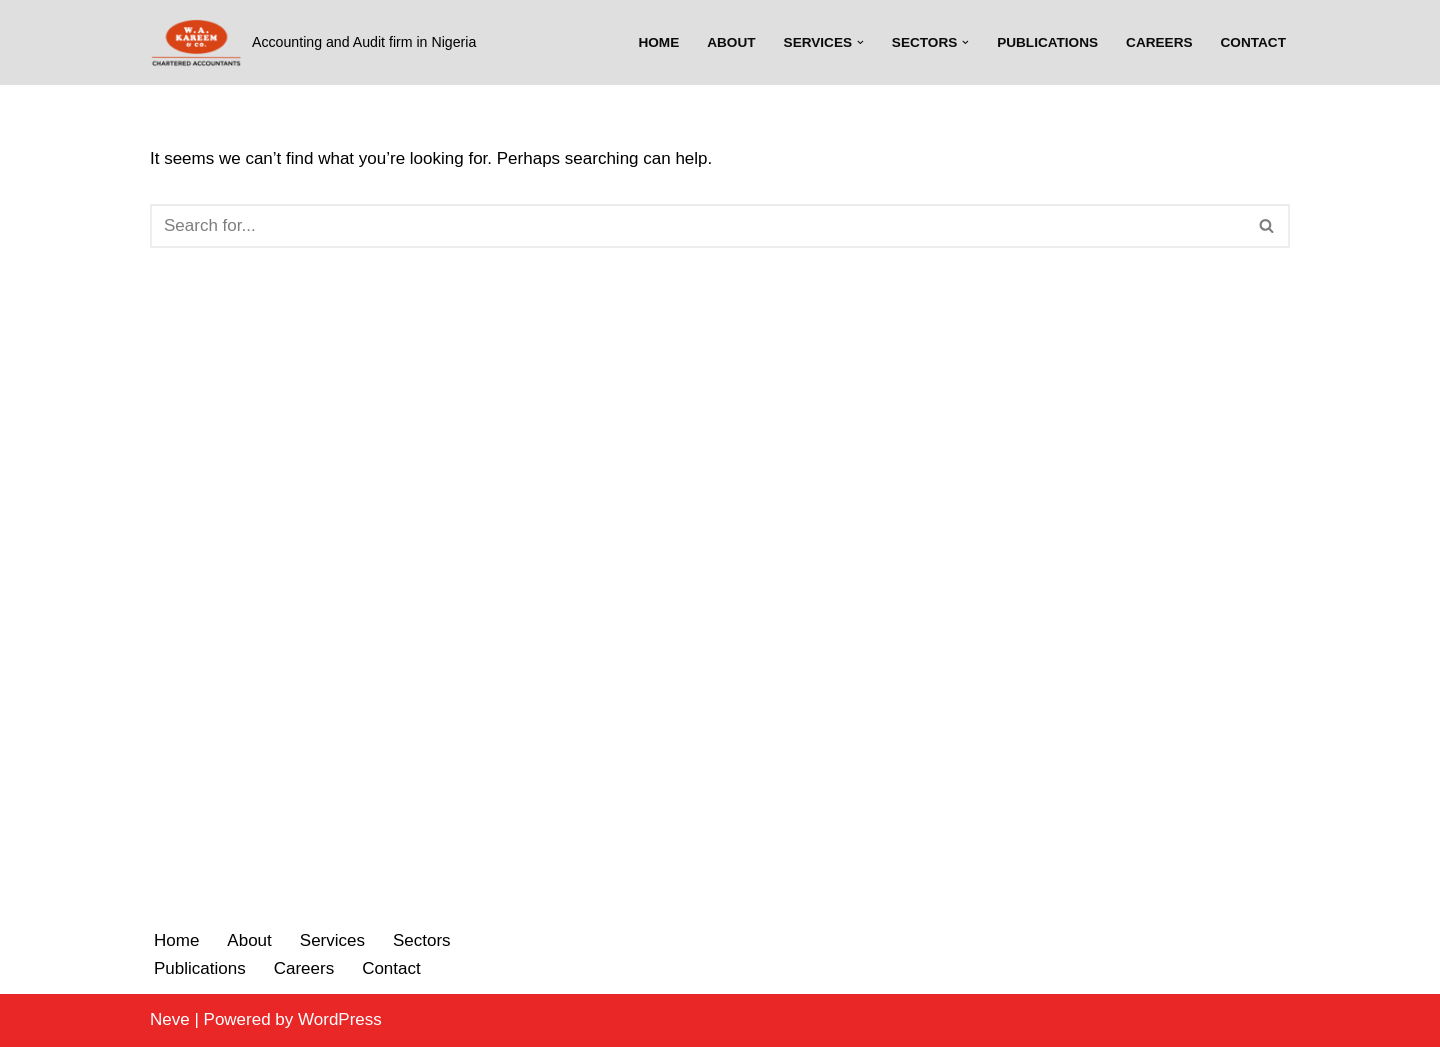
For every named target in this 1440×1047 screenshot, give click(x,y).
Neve (170, 1019)
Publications (1047, 42)
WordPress (340, 1019)
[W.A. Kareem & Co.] (313, 42)
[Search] (697, 226)
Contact (1253, 42)
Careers (1159, 42)
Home (658, 42)
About (731, 42)
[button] (860, 42)
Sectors (422, 940)
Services (332, 940)
